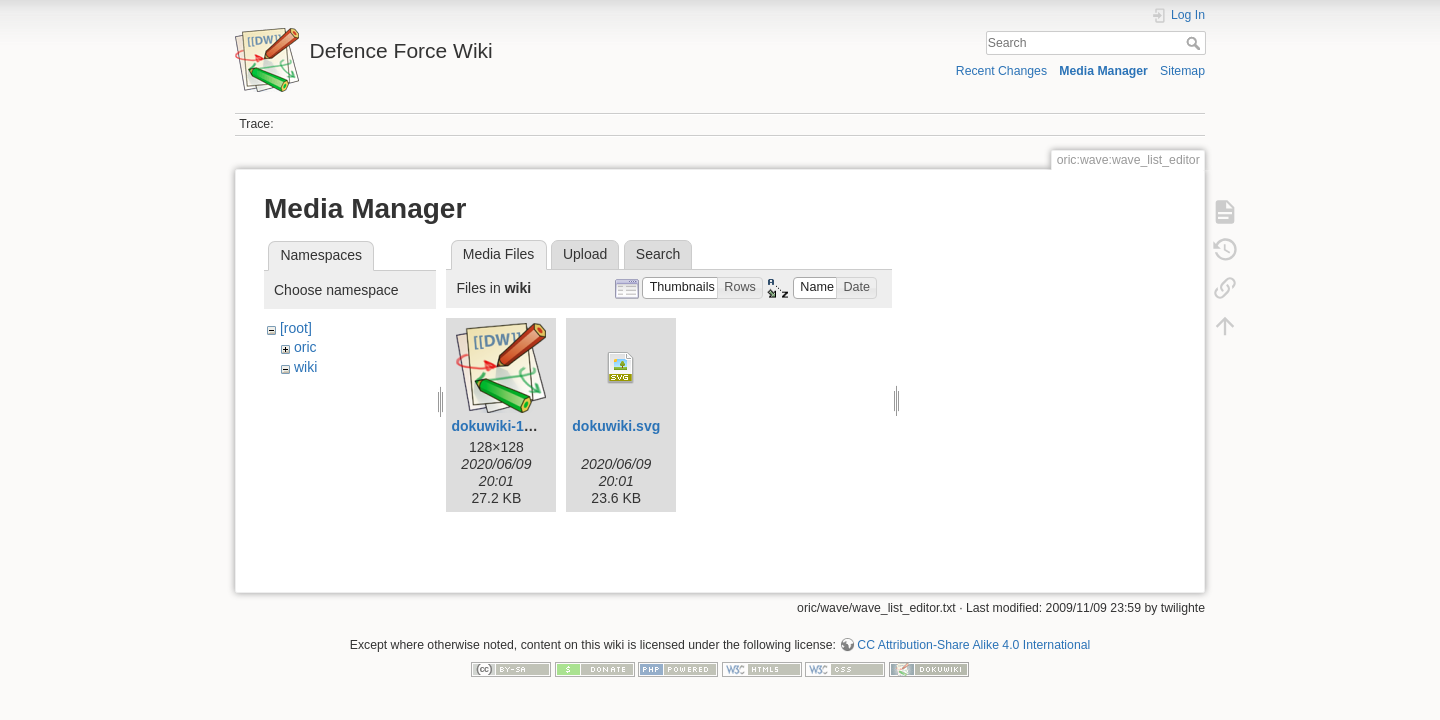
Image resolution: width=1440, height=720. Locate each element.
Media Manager (1103, 71)
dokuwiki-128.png (509, 426)
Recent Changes (1001, 71)
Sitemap (1182, 71)
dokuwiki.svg (616, 426)
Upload (585, 254)
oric (305, 347)
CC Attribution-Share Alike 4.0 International (973, 637)
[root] (296, 328)
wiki (305, 367)
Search (1195, 43)
